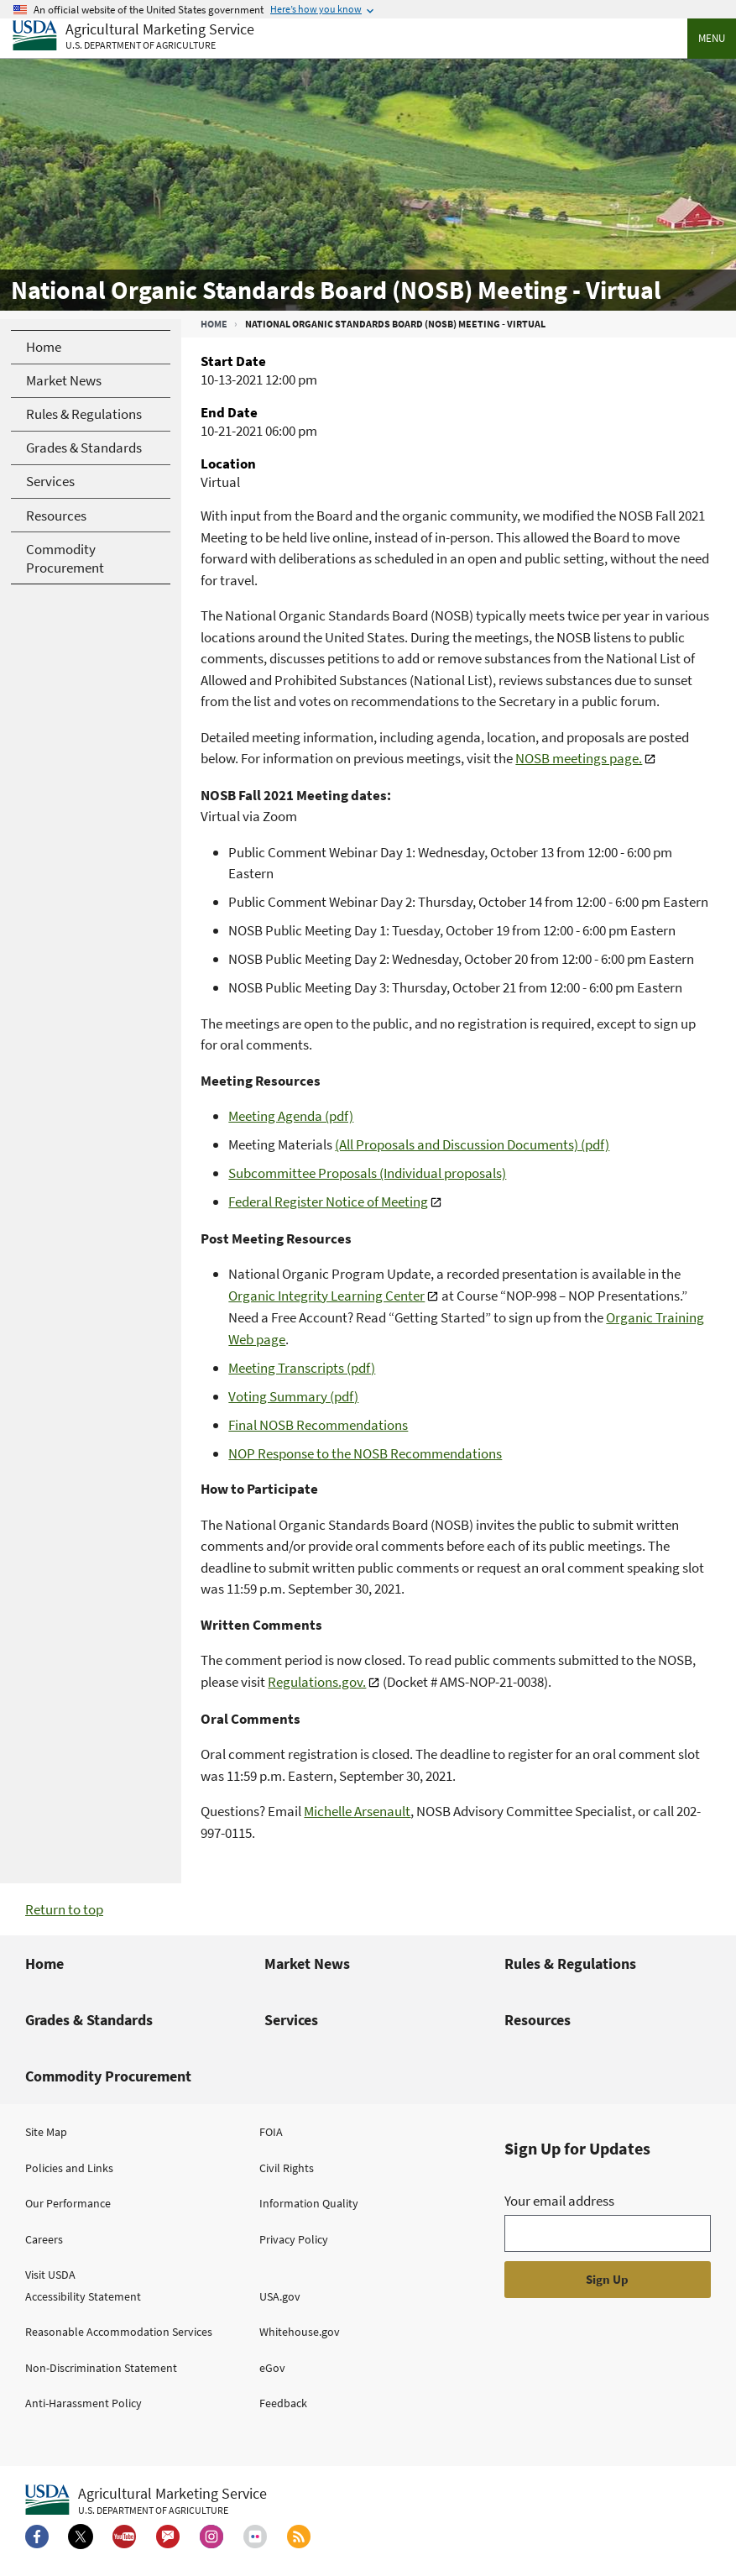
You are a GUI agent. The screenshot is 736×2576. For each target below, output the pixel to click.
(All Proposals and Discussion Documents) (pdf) (472, 1144)
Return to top (64, 1909)
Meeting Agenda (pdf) (290, 1116)
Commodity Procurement (108, 2076)
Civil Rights (286, 2167)
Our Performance (68, 2203)
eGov (272, 2367)
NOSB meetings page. (578, 758)
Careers (44, 2239)
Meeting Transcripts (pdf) (301, 1368)
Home (214, 323)
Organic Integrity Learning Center (326, 1295)
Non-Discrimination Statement (101, 2367)
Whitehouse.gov (299, 2331)
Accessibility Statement (83, 2296)
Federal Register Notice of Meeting (328, 1201)
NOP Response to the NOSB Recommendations (365, 1453)
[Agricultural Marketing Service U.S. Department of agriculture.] (146, 2500)
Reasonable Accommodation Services (118, 2331)
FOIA (271, 2131)
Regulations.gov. (317, 1682)
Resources (537, 2019)
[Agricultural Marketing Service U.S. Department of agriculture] (133, 36)
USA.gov (279, 2296)
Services (291, 2019)
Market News (307, 1963)
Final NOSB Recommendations (318, 1425)
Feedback (283, 2403)
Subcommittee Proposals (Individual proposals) (367, 1173)
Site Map (46, 2131)
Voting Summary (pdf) (293, 1396)
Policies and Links (69, 2167)
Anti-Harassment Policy (83, 2403)
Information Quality (308, 2203)
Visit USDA (50, 2274)
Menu (711, 38)
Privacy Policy (293, 2239)
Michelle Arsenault (357, 1811)
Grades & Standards (89, 2019)
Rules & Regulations (570, 1963)
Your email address (559, 2200)
